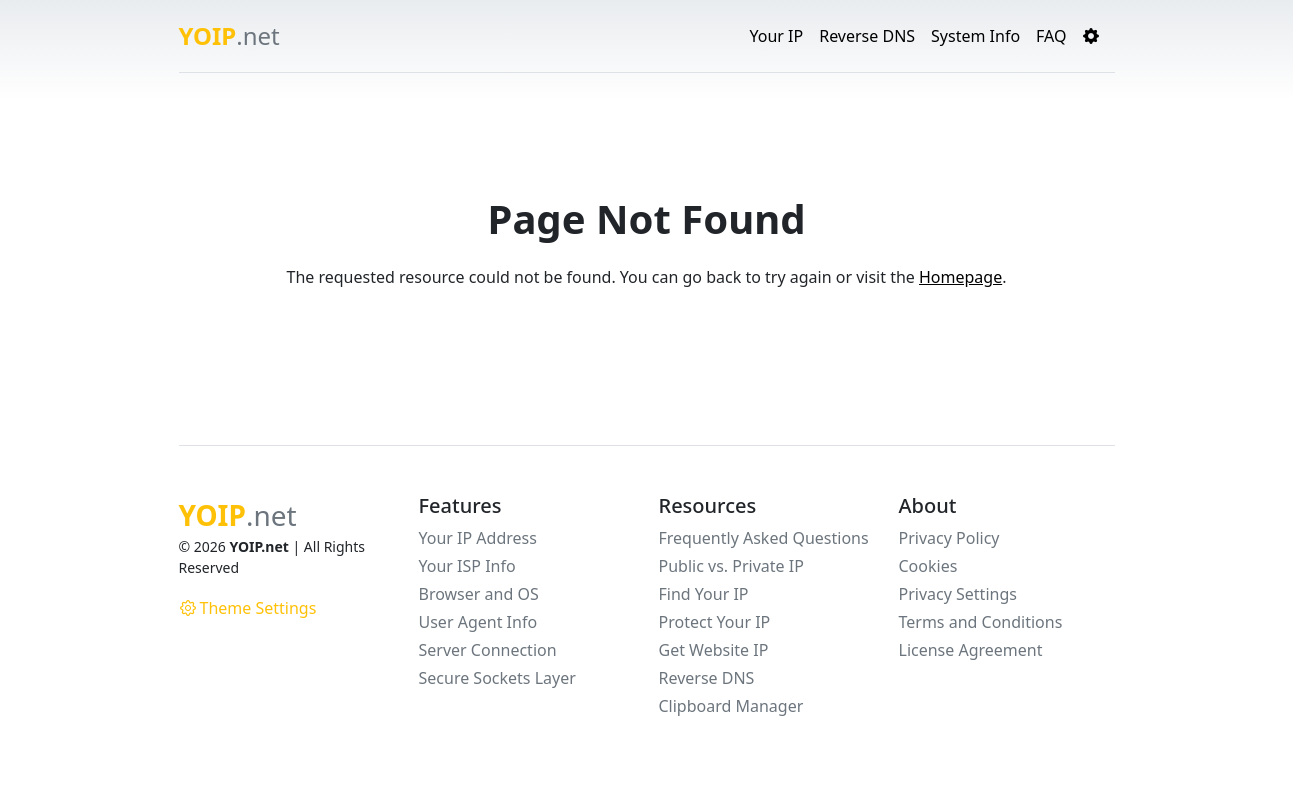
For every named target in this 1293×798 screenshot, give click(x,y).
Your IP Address (478, 538)
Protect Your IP (715, 622)
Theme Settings (248, 608)
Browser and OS (479, 594)
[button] (1091, 36)
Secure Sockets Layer (497, 678)
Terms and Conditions (981, 622)
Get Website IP (714, 650)
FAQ (1051, 36)
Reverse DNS (867, 36)
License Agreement (971, 650)
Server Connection (488, 650)
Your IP (776, 36)
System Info (975, 36)
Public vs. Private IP (731, 566)
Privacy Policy (949, 538)
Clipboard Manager (731, 706)
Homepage (960, 277)
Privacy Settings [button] (958, 594)
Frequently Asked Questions (764, 538)
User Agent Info (478, 622)
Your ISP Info (467, 566)
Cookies (928, 566)
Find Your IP (704, 594)
